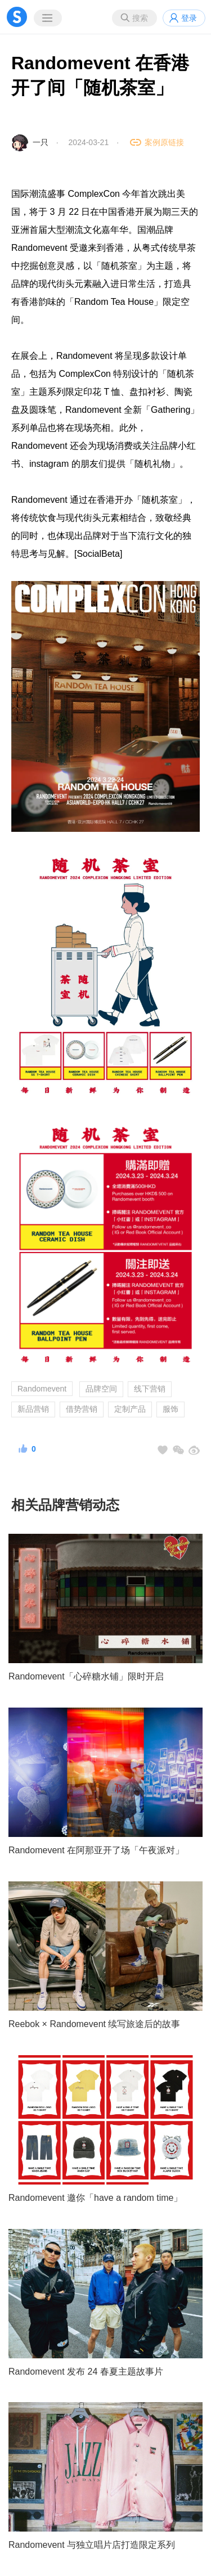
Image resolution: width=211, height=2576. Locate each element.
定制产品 (130, 1408)
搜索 (140, 17)
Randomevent (41, 1388)
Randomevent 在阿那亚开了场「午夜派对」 (96, 1850)
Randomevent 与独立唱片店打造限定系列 (91, 2545)
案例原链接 (164, 142)
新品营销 (33, 1408)
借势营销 (81, 1408)
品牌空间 (101, 1388)
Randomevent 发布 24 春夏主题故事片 (85, 2371)
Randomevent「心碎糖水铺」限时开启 (86, 1676)
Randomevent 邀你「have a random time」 (95, 2198)
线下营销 (149, 1388)
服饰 (170, 1408)
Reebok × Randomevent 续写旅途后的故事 (94, 2024)
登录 (189, 17)
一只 (40, 142)
